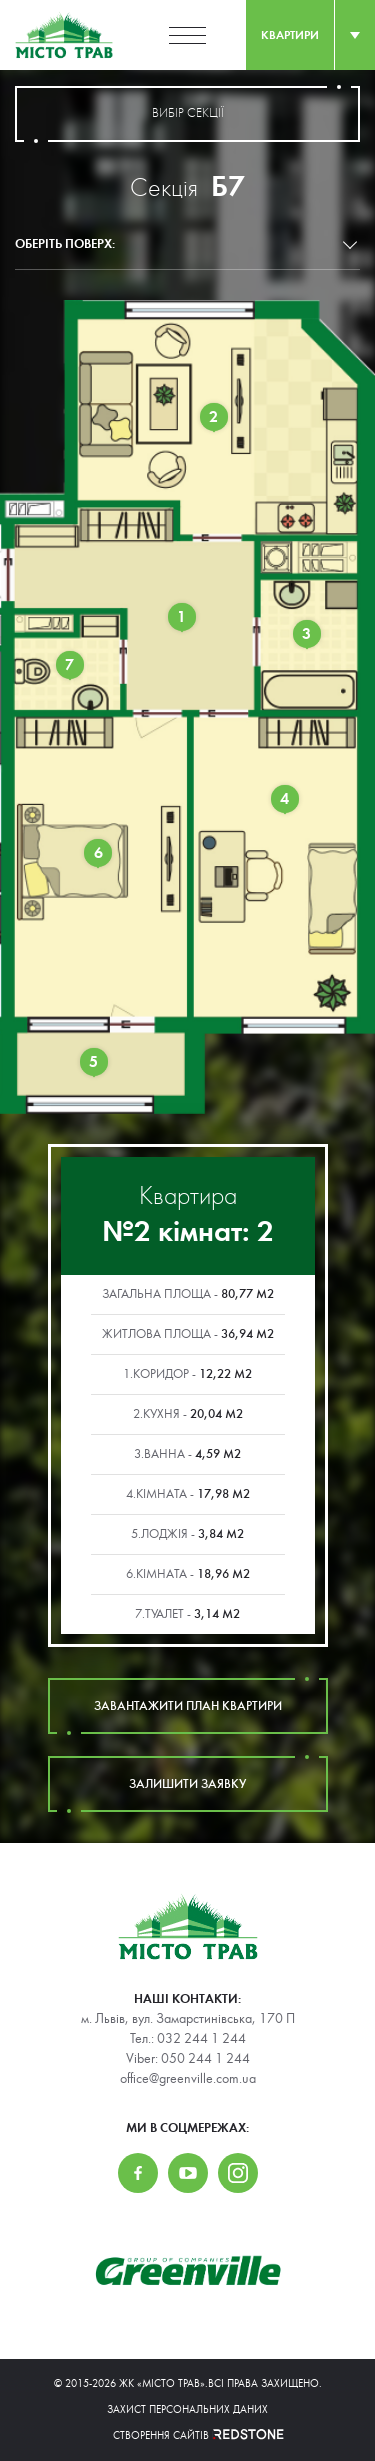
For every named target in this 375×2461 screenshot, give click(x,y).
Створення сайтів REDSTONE (188, 2435)
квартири (290, 35)
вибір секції (187, 114)
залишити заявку (188, 1784)
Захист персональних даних (187, 2409)
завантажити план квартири (188, 1706)
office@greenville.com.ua (188, 2079)
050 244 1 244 (205, 2059)
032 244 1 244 (201, 2039)
